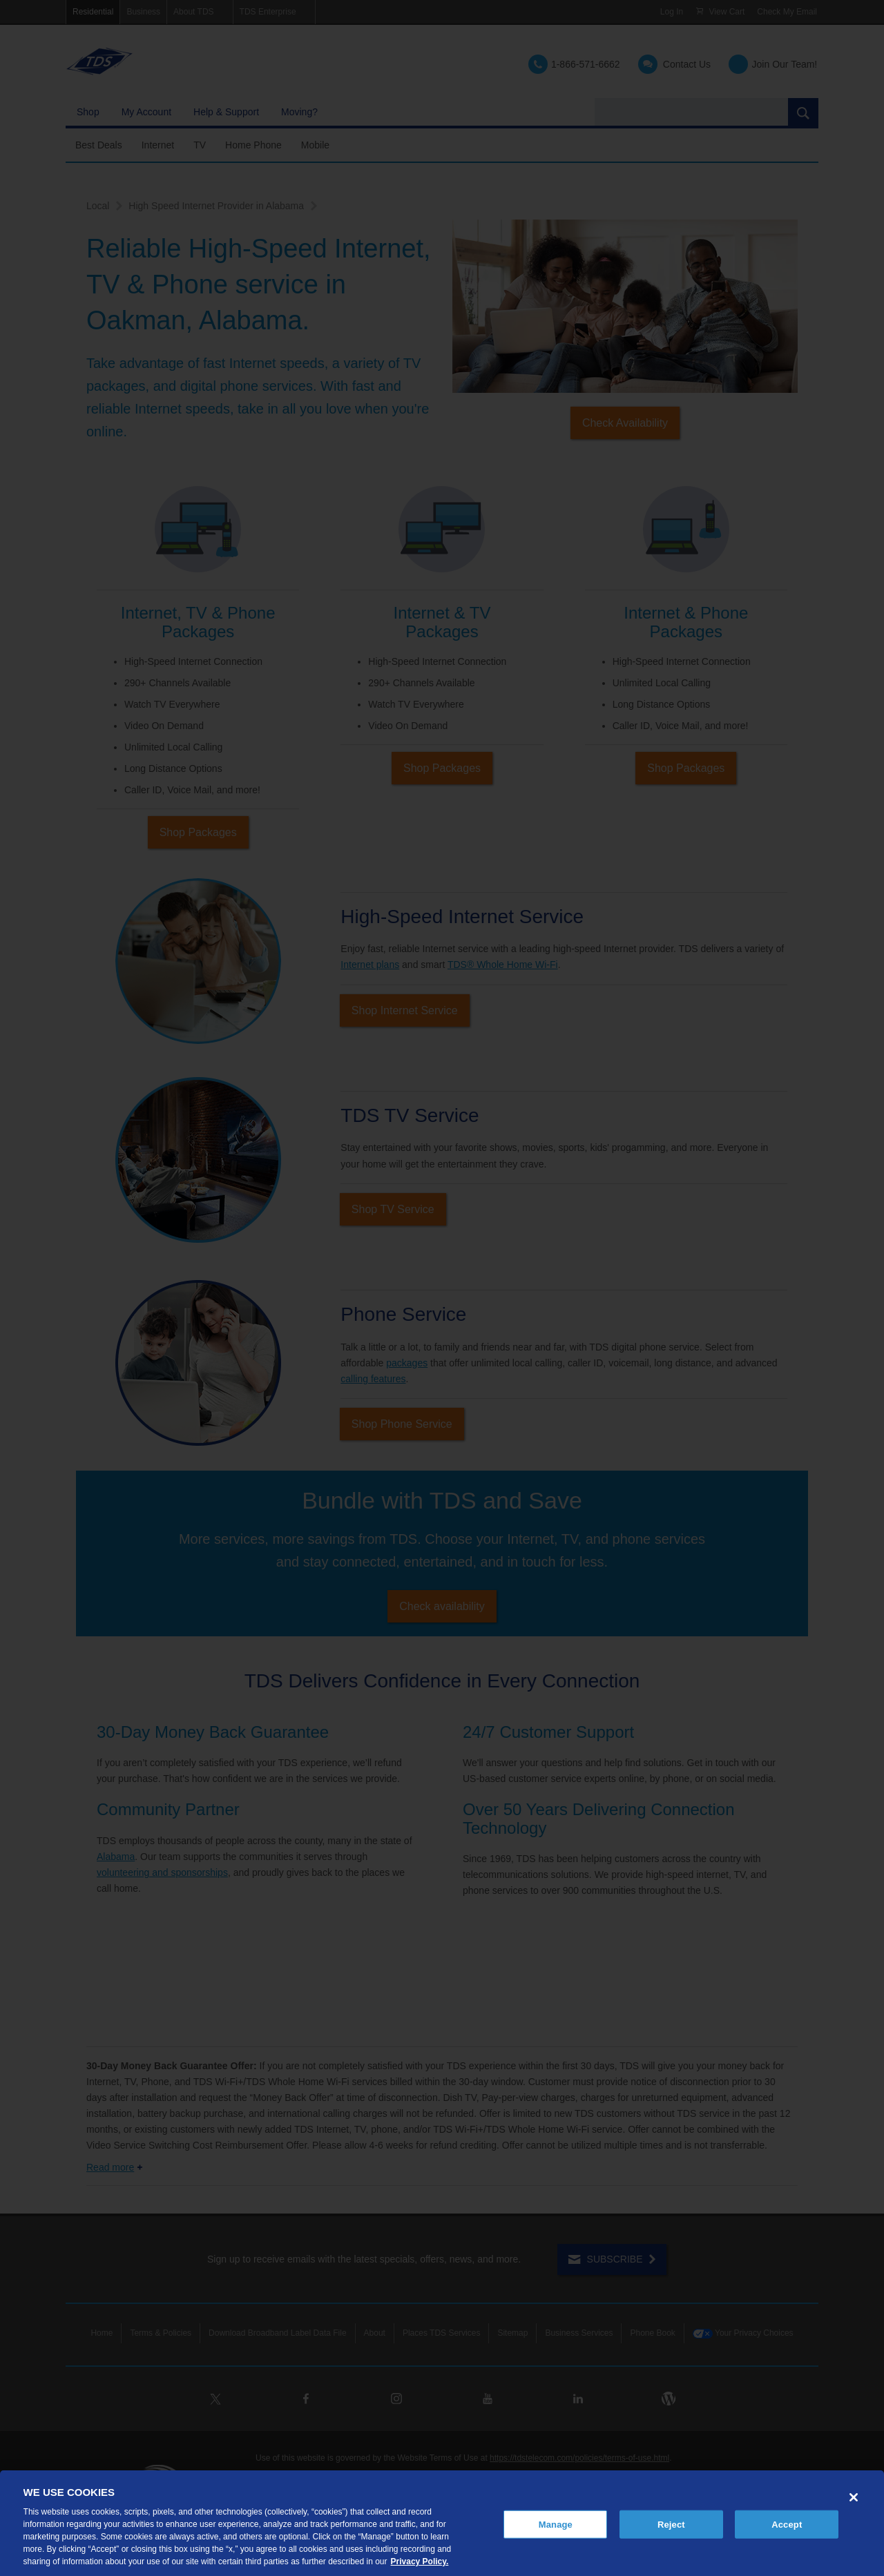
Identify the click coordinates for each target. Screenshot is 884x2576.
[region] (442, 2523)
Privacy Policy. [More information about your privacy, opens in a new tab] (420, 2561)
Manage (556, 2524)
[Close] (853, 2497)
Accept (786, 2524)
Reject (671, 2524)
